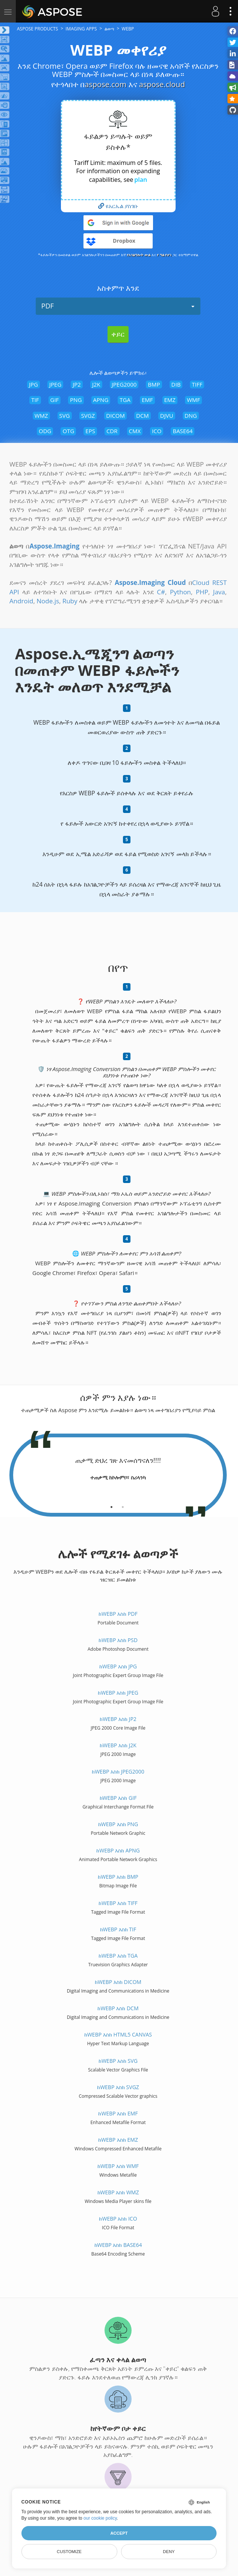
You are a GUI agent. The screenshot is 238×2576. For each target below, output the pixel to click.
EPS (90, 431)
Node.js (47, 601)
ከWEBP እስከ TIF (118, 1929)
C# (161, 592)
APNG (101, 399)
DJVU (166, 415)
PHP (202, 592)
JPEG (55, 384)
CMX (135, 431)
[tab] (111, 1504)
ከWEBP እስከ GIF (118, 1797)
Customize (69, 2551)
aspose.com (105, 84)
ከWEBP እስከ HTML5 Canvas (118, 2034)
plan (140, 179)
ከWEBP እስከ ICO (118, 2218)
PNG (76, 399)
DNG (191, 415)
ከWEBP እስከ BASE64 (118, 2244)
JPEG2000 (124, 384)
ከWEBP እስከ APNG (117, 1850)
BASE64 (183, 431)
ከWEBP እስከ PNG (118, 1824)
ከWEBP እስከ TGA (118, 1955)
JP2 (77, 384)
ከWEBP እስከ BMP (118, 1876)
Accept (118, 2533)
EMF (147, 399)
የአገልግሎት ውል (138, 254)
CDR (112, 431)
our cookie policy (100, 2518)
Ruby (69, 601)
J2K (96, 384)
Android (21, 601)
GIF (54, 399)
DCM (142, 415)
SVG (64, 415)
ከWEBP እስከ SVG (118, 2060)
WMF (193, 399)
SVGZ (88, 415)
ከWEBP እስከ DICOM (118, 1981)
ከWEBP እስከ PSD (118, 1640)
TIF (35, 399)
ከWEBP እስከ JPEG (118, 1692)
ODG (45, 431)
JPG (33, 384)
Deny (168, 2551)
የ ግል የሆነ (164, 254)
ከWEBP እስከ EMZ (118, 2139)
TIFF (197, 384)
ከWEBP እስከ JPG (118, 1666)
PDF (118, 305)
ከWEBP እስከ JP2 (118, 1718)
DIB (176, 384)
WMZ (41, 415)
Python (180, 592)
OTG (68, 431)
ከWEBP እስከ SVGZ (118, 2087)
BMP (154, 384)
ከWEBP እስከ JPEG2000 (118, 1771)
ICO (156, 431)
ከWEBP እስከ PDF (118, 1613)
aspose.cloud (162, 84)
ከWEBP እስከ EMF (118, 2113)
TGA (125, 399)
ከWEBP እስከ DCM (117, 2008)
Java (219, 592)
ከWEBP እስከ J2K (118, 1745)
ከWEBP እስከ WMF (118, 2166)
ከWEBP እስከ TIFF (118, 1903)
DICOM (115, 415)
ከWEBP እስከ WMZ (118, 2192)
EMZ (170, 399)
